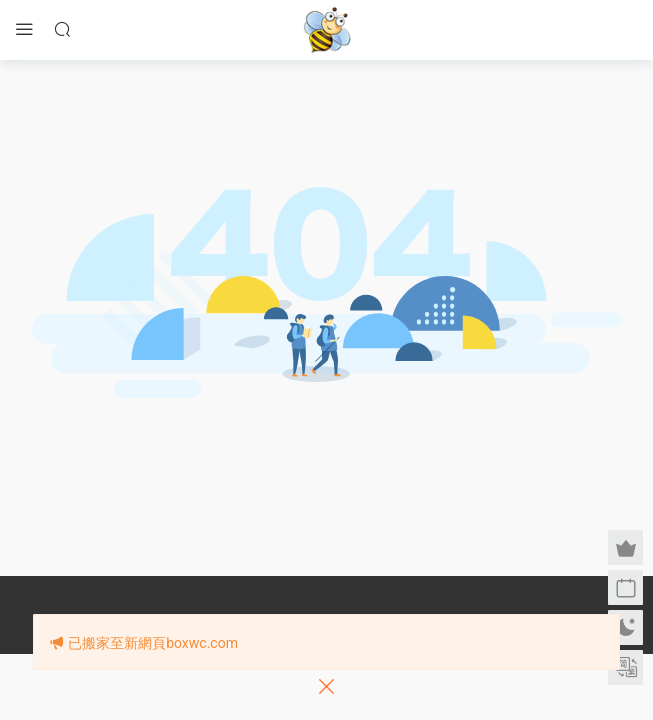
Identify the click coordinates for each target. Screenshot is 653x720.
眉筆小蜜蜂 (327, 30)
